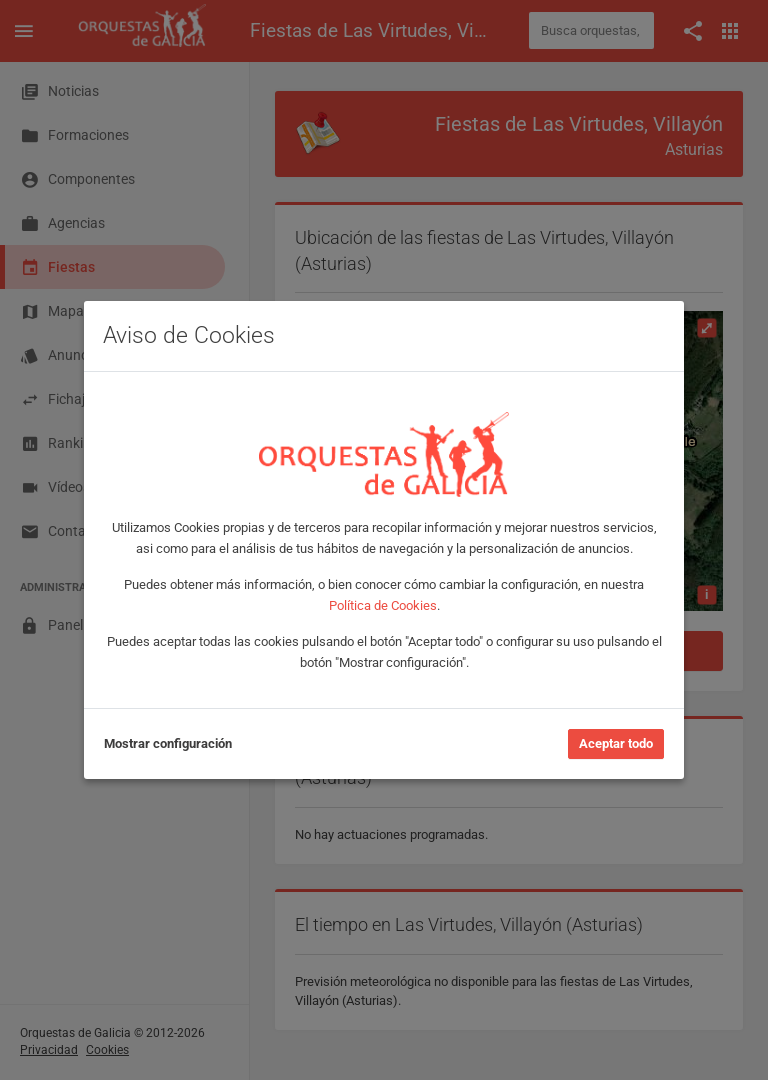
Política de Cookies (383, 605)
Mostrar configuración (168, 743)
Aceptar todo (616, 743)
